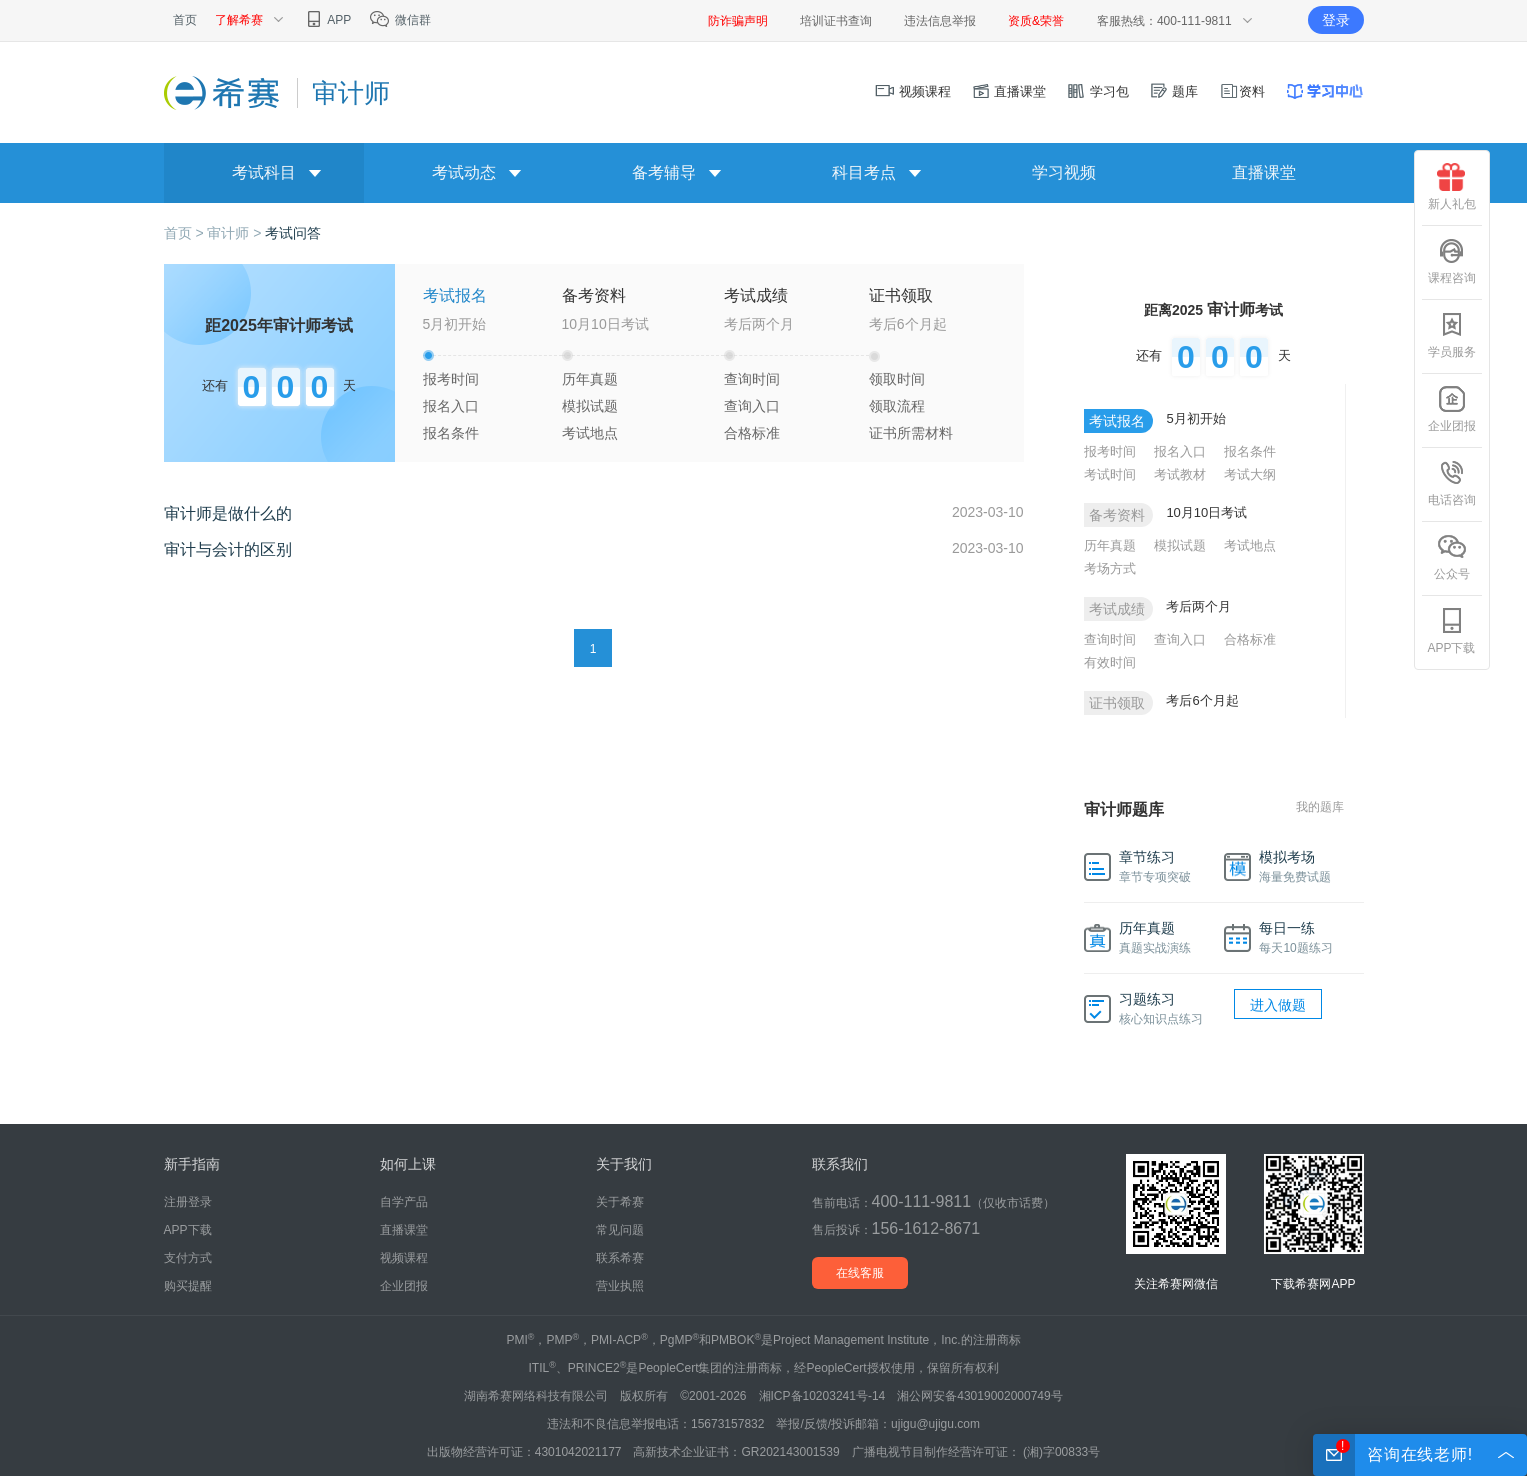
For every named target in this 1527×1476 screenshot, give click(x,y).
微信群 (399, 20)
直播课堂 (1009, 91)
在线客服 (860, 1273)
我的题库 (1320, 807)
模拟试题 (590, 406)
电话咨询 (1452, 483)
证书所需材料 (911, 433)
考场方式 (1110, 568)
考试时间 (1110, 474)
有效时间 (1110, 662)
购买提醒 (188, 1286)
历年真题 (590, 379)
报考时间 (451, 379)
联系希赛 (620, 1258)
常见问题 (620, 1230)
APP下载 (1451, 631)
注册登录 (188, 1202)
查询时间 (752, 379)
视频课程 (913, 91)
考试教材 (1180, 474)
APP (327, 20)
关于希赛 (620, 1202)
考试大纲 (1250, 474)
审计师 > (236, 233)
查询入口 (752, 406)
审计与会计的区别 (228, 549)
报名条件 (451, 433)
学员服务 (1452, 335)
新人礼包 (1452, 187)
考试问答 (293, 233)
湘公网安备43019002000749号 (979, 1396)
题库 (1174, 91)
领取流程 (897, 406)
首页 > (186, 233)
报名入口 (451, 406)
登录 (1336, 20)
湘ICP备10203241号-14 (822, 1396)
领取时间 (897, 379)
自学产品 (404, 1202)
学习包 (1097, 91)
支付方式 (188, 1258)
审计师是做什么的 (228, 513)
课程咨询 (1452, 261)
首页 (185, 20)
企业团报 (1452, 409)
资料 (1242, 91)
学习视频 (1064, 172)
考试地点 (590, 433)
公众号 (1452, 557)
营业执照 (620, 1286)
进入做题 (1278, 1005)
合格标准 (752, 433)
